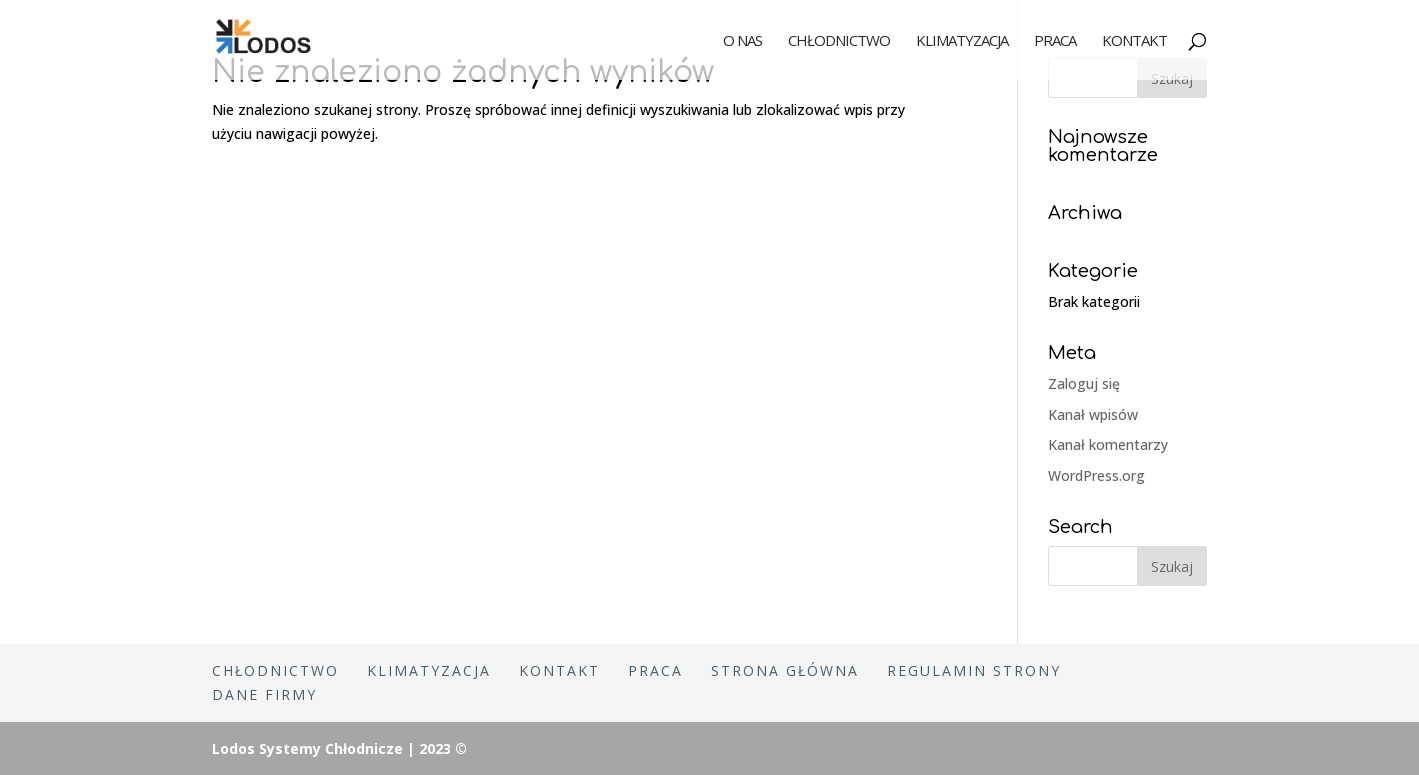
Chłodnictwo (839, 41)
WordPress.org (1096, 475)
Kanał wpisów (1093, 414)
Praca (1055, 41)
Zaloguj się (1084, 383)
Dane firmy (264, 694)
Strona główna (785, 670)
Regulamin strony (974, 670)
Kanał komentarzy (1108, 444)
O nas (742, 41)
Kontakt (1134, 41)
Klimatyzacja (962, 41)
